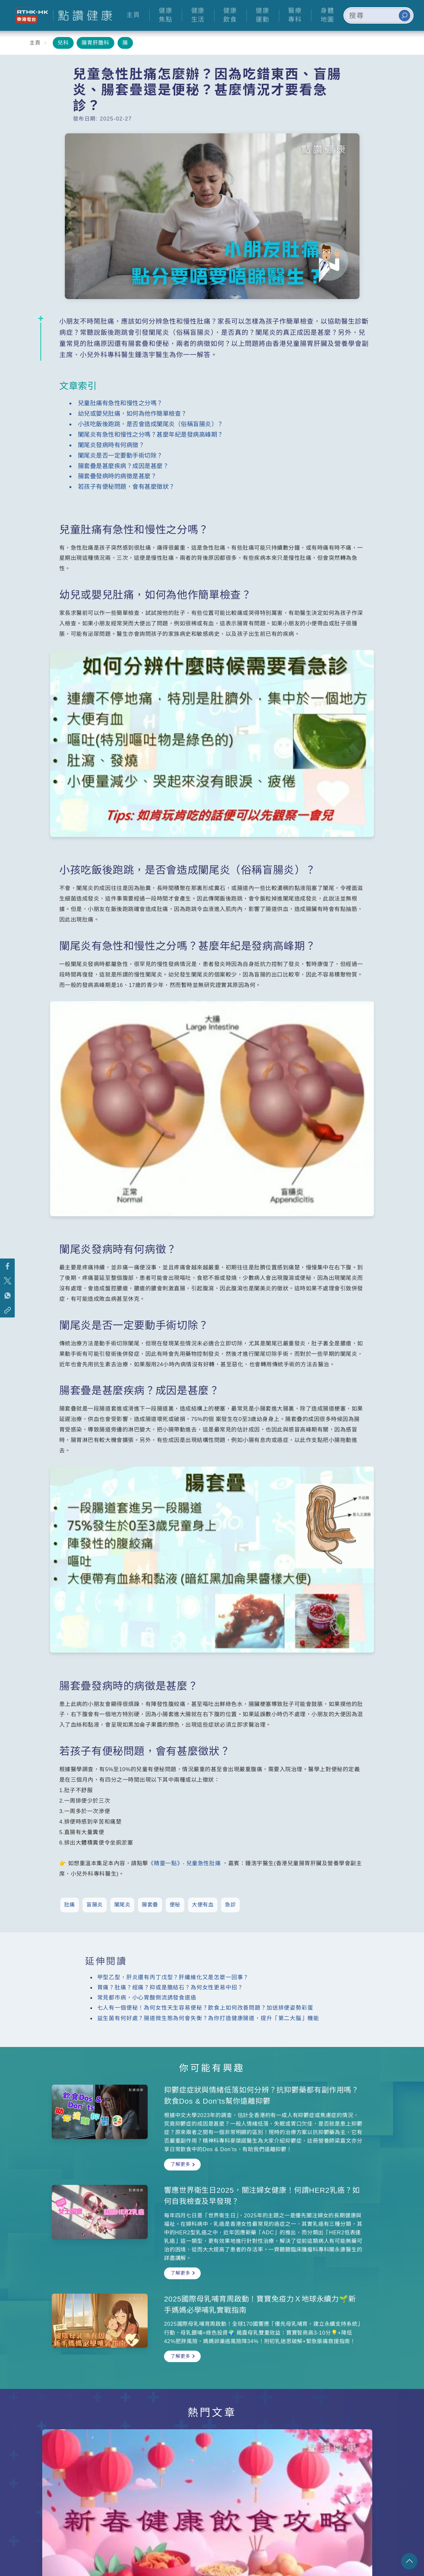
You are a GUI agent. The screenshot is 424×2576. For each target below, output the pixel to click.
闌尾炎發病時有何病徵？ (111, 445)
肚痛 (69, 1904)
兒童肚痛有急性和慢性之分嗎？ (120, 403)
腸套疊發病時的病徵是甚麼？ (117, 476)
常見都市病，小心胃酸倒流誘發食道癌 (146, 1998)
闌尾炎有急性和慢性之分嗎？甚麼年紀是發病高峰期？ (150, 434)
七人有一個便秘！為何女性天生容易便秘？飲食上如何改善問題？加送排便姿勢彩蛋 (205, 2008)
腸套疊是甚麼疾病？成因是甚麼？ (123, 466)
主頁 (35, 43)
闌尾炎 (122, 1904)
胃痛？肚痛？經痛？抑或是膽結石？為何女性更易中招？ (170, 1987)
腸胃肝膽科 (95, 43)
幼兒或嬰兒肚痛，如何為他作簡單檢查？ (132, 413)
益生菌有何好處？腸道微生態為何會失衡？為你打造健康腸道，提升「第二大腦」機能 (208, 2018)
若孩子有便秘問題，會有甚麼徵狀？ (126, 486)
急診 (230, 1904)
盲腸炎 (94, 1904)
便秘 (175, 1904)
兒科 (63, 43)
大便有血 (202, 1904)
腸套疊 (150, 1904)
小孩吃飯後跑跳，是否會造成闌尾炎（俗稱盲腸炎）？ (150, 424)
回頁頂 (409, 2561)
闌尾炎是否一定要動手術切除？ (120, 455)
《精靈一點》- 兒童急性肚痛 (184, 1863)
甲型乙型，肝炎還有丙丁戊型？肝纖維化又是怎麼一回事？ (173, 1977)
